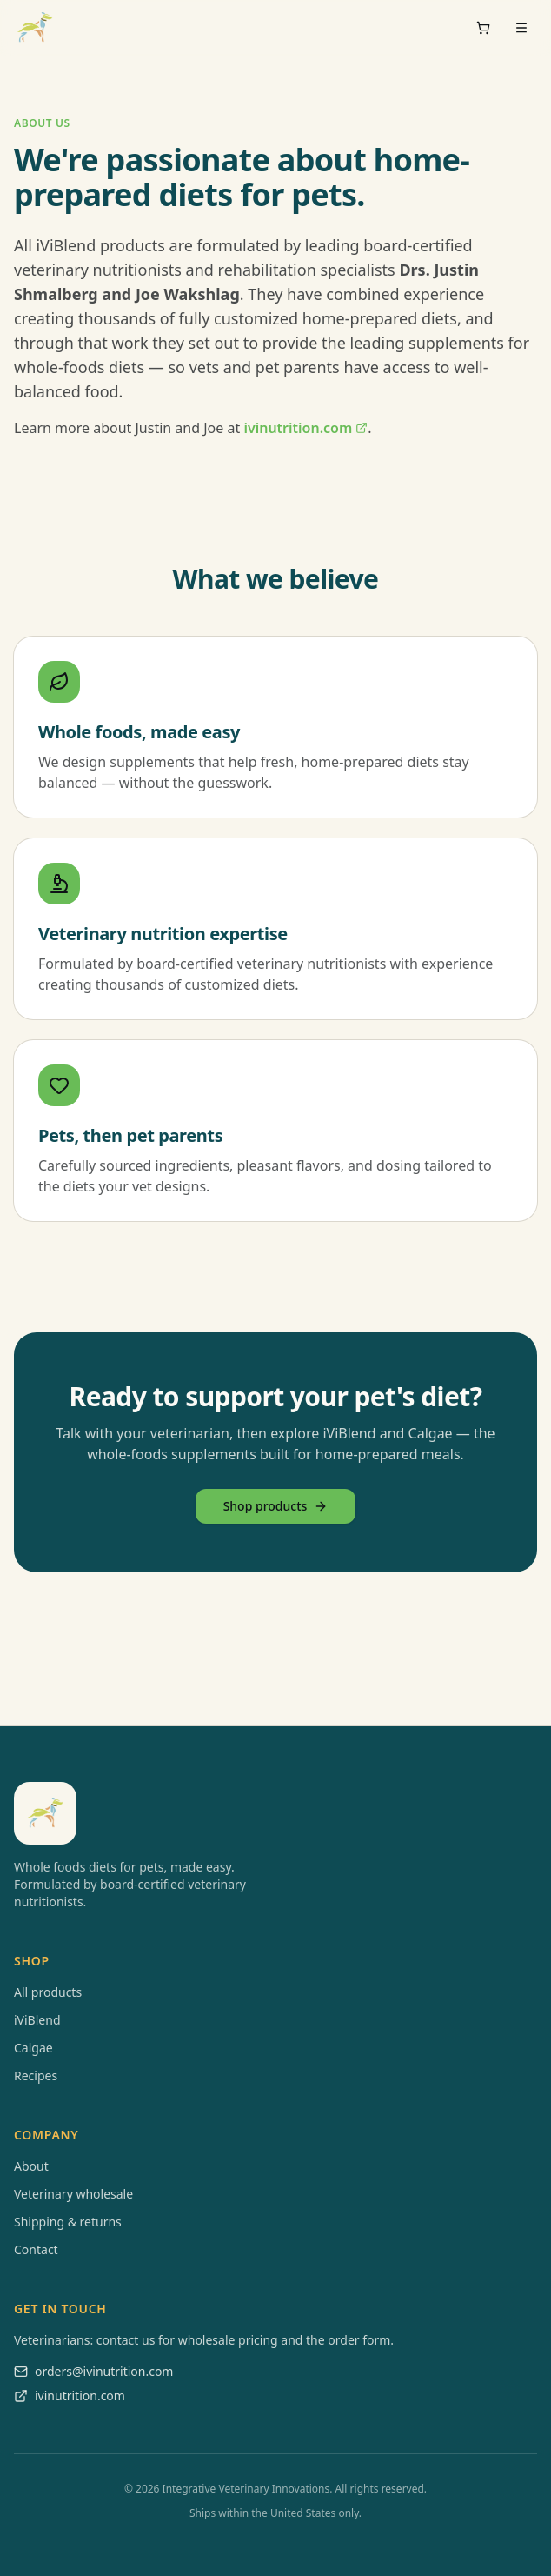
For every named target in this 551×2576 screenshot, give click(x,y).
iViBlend (37, 2020)
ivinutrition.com (305, 427)
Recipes (35, 2075)
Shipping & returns (68, 2221)
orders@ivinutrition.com (93, 2371)
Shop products (276, 1506)
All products (48, 1992)
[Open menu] (521, 27)
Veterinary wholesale (73, 2194)
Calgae (33, 2047)
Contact (36, 2249)
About (31, 2166)
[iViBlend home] (35, 28)
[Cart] (483, 27)
